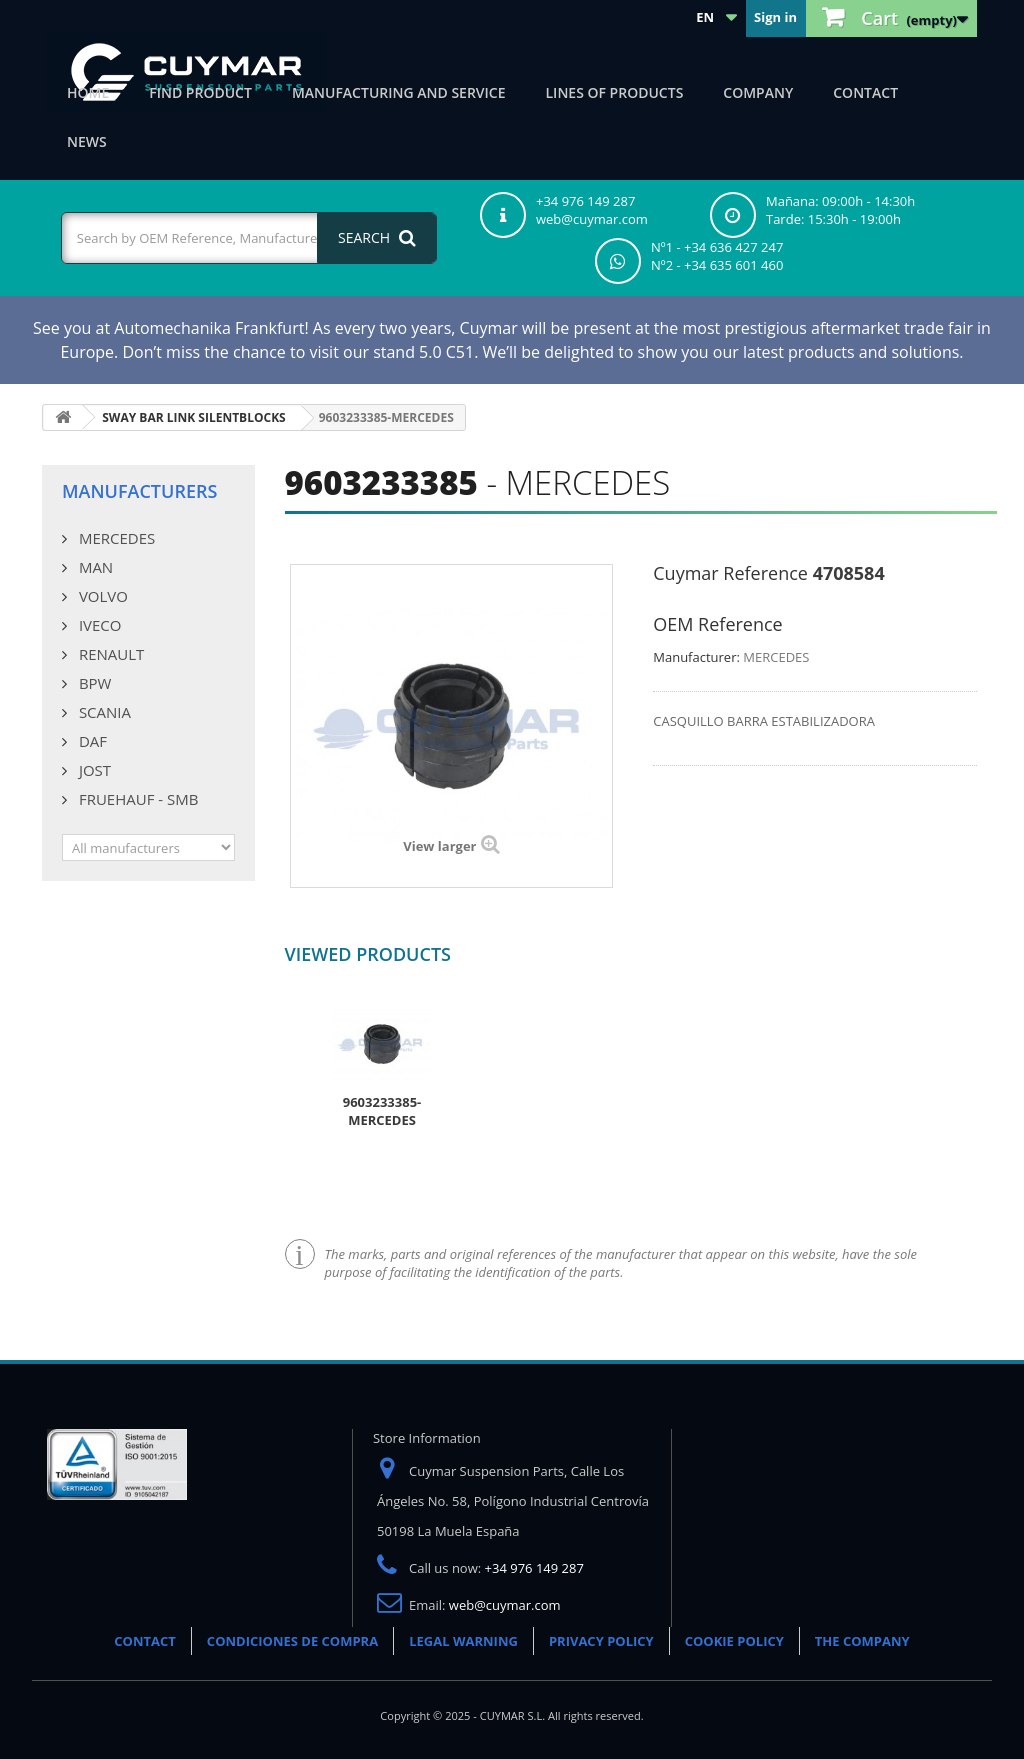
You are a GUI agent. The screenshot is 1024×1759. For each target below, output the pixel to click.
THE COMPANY (862, 1641)
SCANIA (103, 712)
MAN (94, 567)
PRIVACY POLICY (601, 1641)
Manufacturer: (696, 657)
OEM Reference (717, 624)
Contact (865, 92)
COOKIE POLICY (734, 1641)
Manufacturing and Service (399, 92)
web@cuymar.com (505, 1605)
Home (88, 92)
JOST (93, 770)
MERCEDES (115, 538)
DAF (91, 741)
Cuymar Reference (730, 573)
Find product (200, 92)
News (87, 141)
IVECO (98, 625)
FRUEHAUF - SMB (136, 799)
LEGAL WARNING (463, 1641)
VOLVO (101, 596)
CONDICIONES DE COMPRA (292, 1641)
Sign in (775, 17)
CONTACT (145, 1641)
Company (758, 92)
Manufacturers (139, 491)
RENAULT (109, 654)
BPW (93, 683)
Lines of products (615, 92)
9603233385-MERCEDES (382, 1111)
